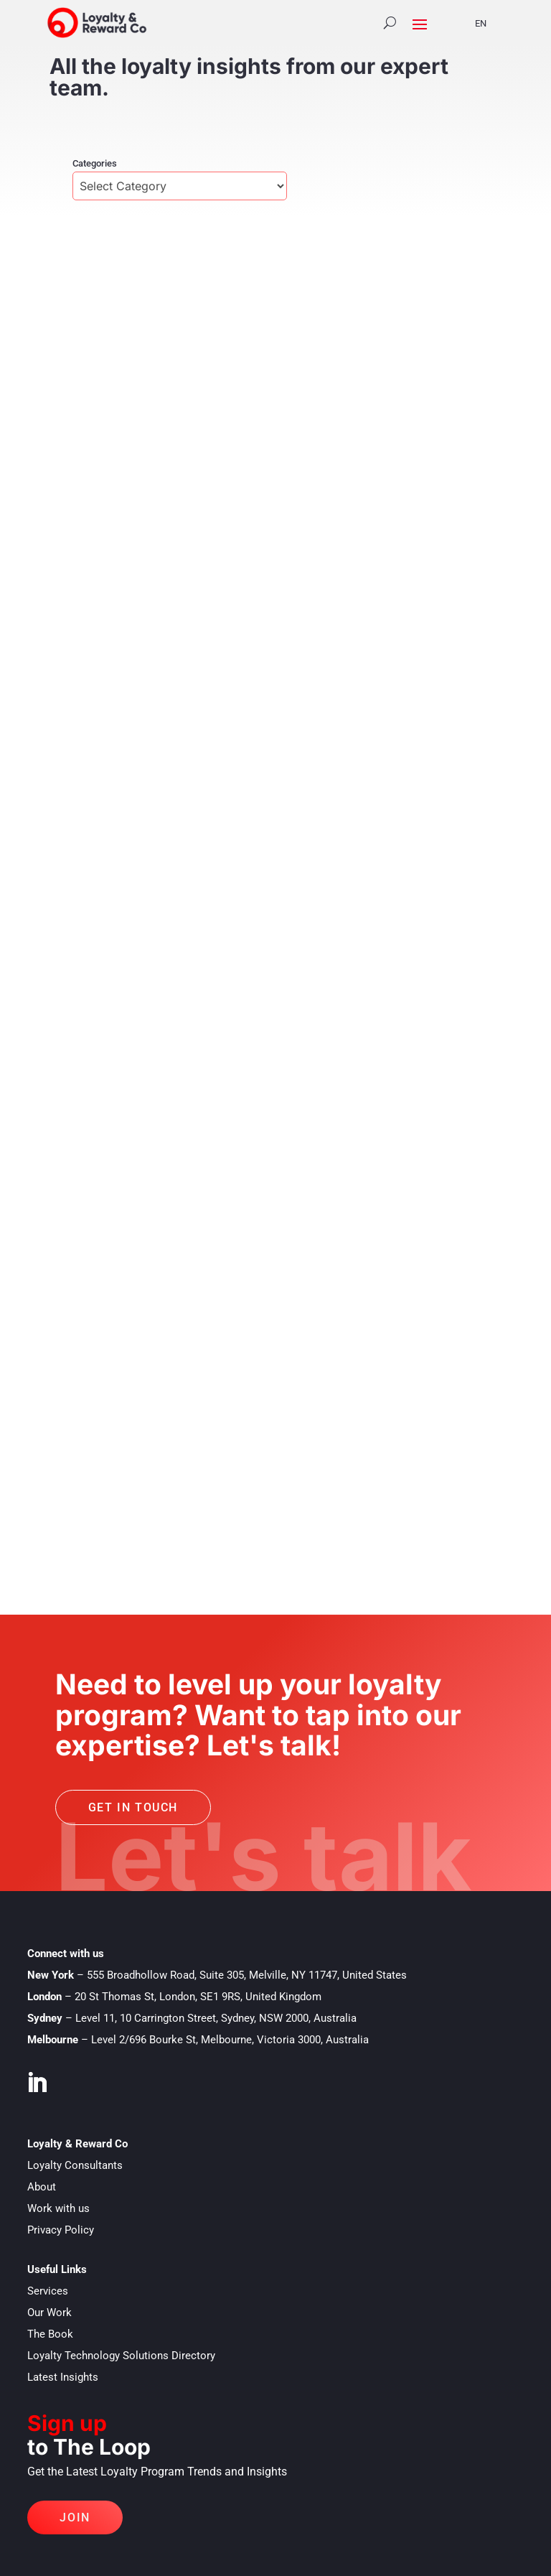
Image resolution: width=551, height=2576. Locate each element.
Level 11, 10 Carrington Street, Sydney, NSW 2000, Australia (216, 2018)
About (41, 2186)
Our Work (49, 2312)
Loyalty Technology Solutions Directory (121, 2355)
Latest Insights (62, 2377)
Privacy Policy (60, 2229)
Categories (94, 163)
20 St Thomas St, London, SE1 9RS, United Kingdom (198, 1996)
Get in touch (133, 1807)
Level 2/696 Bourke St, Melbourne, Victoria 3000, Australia (230, 2039)
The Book (50, 2334)
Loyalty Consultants (75, 2165)
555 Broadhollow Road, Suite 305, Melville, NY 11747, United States (247, 1975)
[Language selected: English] (486, 22)
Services (47, 2291)
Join (75, 2517)
